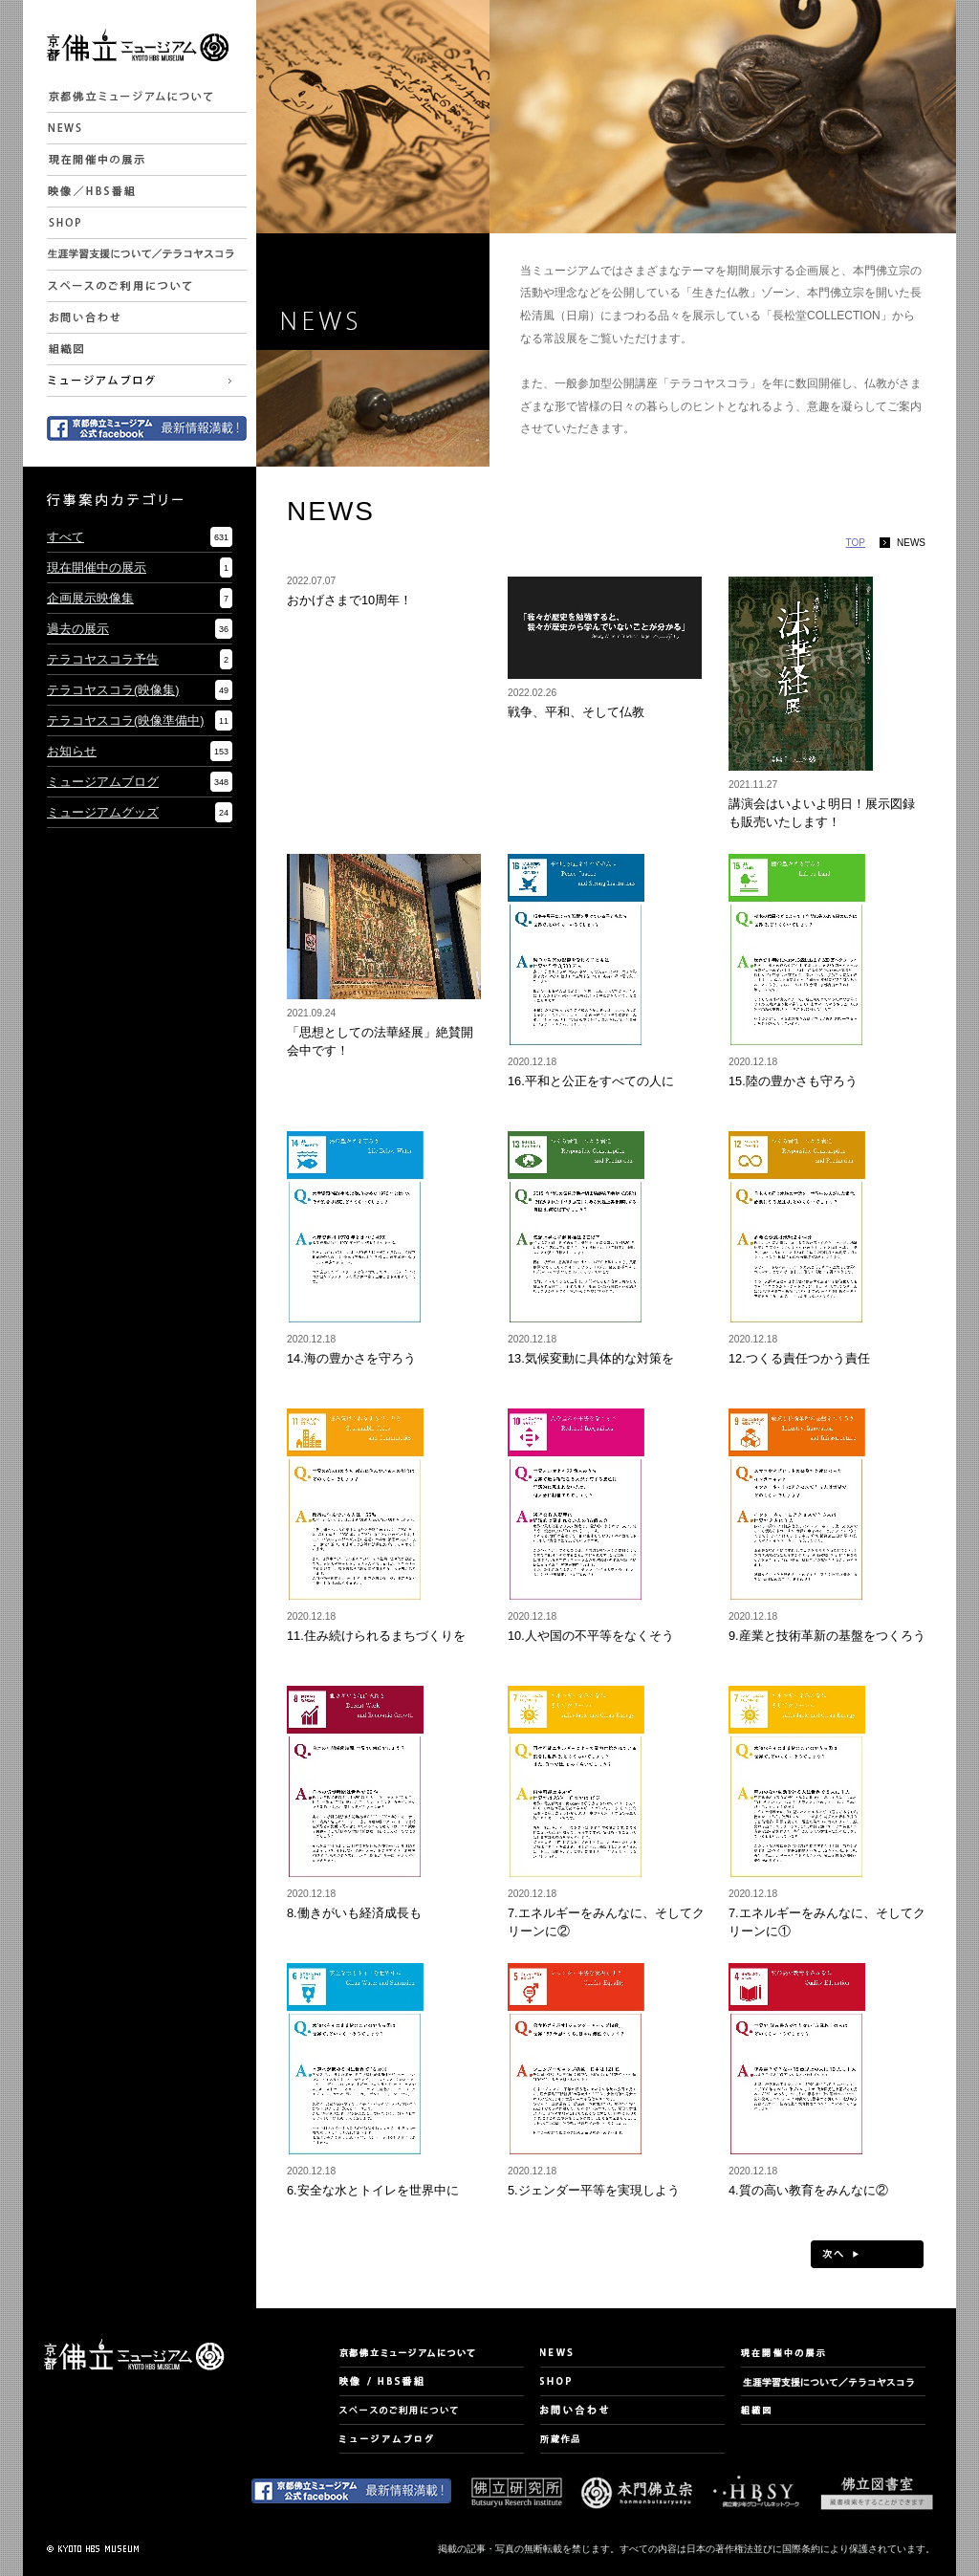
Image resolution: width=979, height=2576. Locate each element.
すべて (65, 537)
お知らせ (72, 751)
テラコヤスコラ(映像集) (113, 690)
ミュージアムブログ (103, 782)
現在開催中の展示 (96, 567)
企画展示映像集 (90, 598)
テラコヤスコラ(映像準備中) (126, 720)
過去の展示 (78, 629)
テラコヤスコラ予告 (103, 659)
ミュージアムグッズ (103, 812)
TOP (855, 542)
